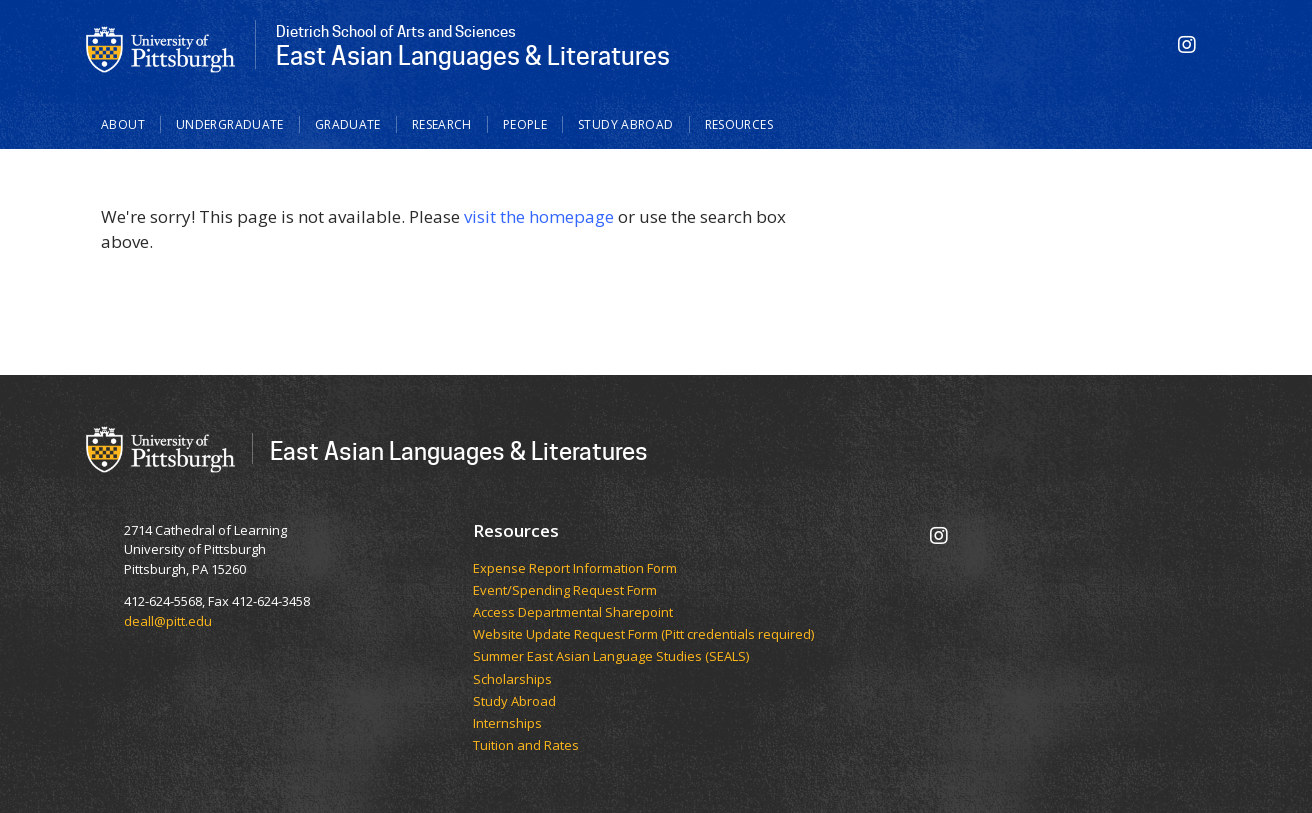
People (525, 124)
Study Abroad (626, 124)
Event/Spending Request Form (565, 591)
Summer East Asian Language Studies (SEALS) (611, 657)
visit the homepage (539, 216)
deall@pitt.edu (168, 621)
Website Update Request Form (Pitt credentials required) (643, 635)
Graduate (348, 124)
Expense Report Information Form (575, 569)
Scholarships (512, 680)
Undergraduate (230, 124)
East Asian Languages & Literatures (459, 450)
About (123, 124)
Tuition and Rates (526, 746)
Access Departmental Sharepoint (573, 613)
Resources (739, 124)
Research (442, 124)
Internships (507, 724)
